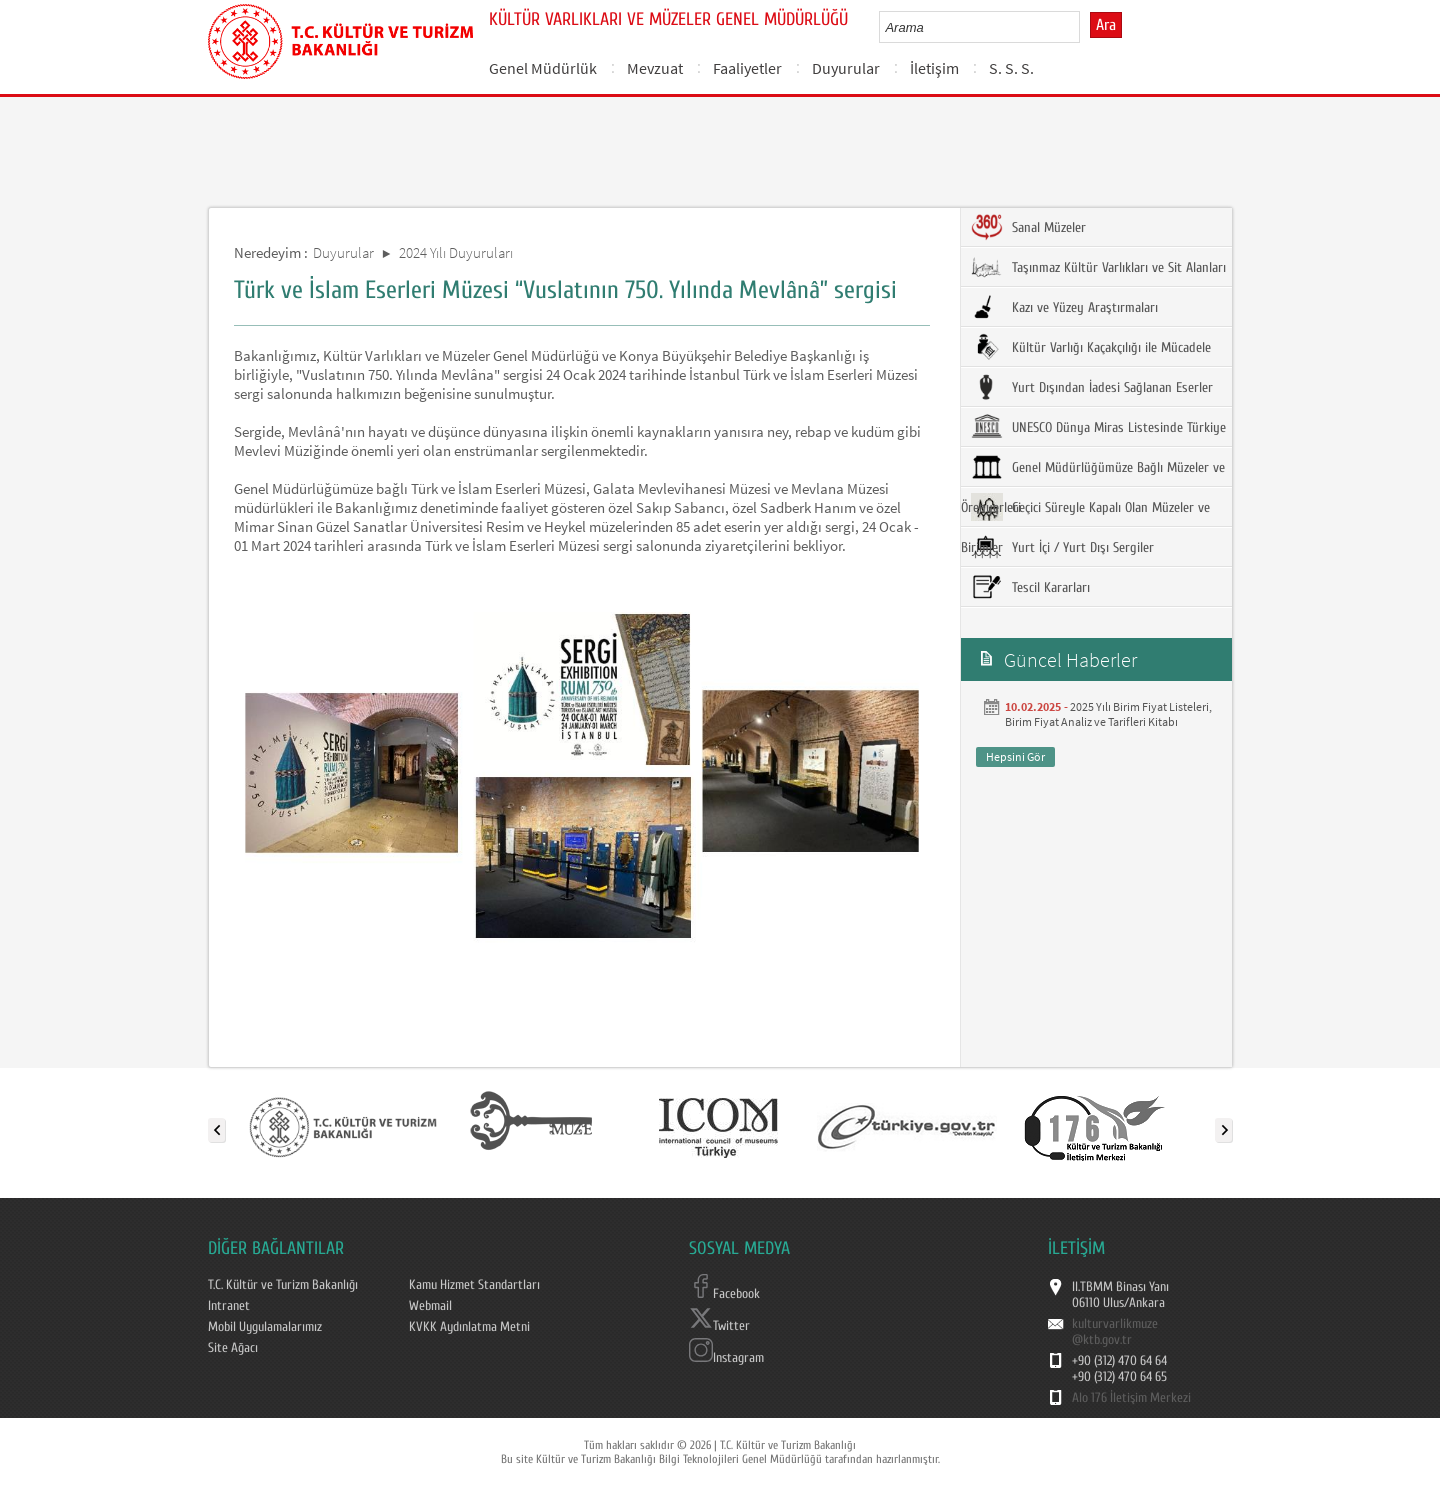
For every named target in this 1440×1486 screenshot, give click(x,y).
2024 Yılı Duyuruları (456, 252)
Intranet (229, 1306)
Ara (1106, 25)
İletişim (934, 68)
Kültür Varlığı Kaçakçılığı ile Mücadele (1091, 347)
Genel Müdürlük (543, 68)
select (1085, 27)
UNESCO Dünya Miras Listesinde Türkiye (1098, 427)
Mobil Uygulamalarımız (265, 1327)
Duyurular (846, 68)
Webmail (430, 1306)
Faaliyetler (747, 68)
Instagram (726, 1358)
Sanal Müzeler (1028, 227)
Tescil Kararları (1030, 587)
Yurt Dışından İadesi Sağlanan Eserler (1092, 387)
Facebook (724, 1294)
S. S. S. (1011, 68)
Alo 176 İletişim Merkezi (1131, 1398)
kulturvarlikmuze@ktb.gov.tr (1115, 1332)
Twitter (719, 1326)
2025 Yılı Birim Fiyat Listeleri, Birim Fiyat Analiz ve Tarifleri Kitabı (1108, 714)
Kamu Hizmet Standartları (474, 1285)
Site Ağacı (233, 1348)
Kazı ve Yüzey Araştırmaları (1064, 307)
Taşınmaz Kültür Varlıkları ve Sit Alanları (1098, 267)
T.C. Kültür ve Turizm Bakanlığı (283, 1285)
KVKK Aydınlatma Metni (469, 1327)
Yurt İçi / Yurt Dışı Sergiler (1062, 547)
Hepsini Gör (1015, 756)
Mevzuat (655, 68)
